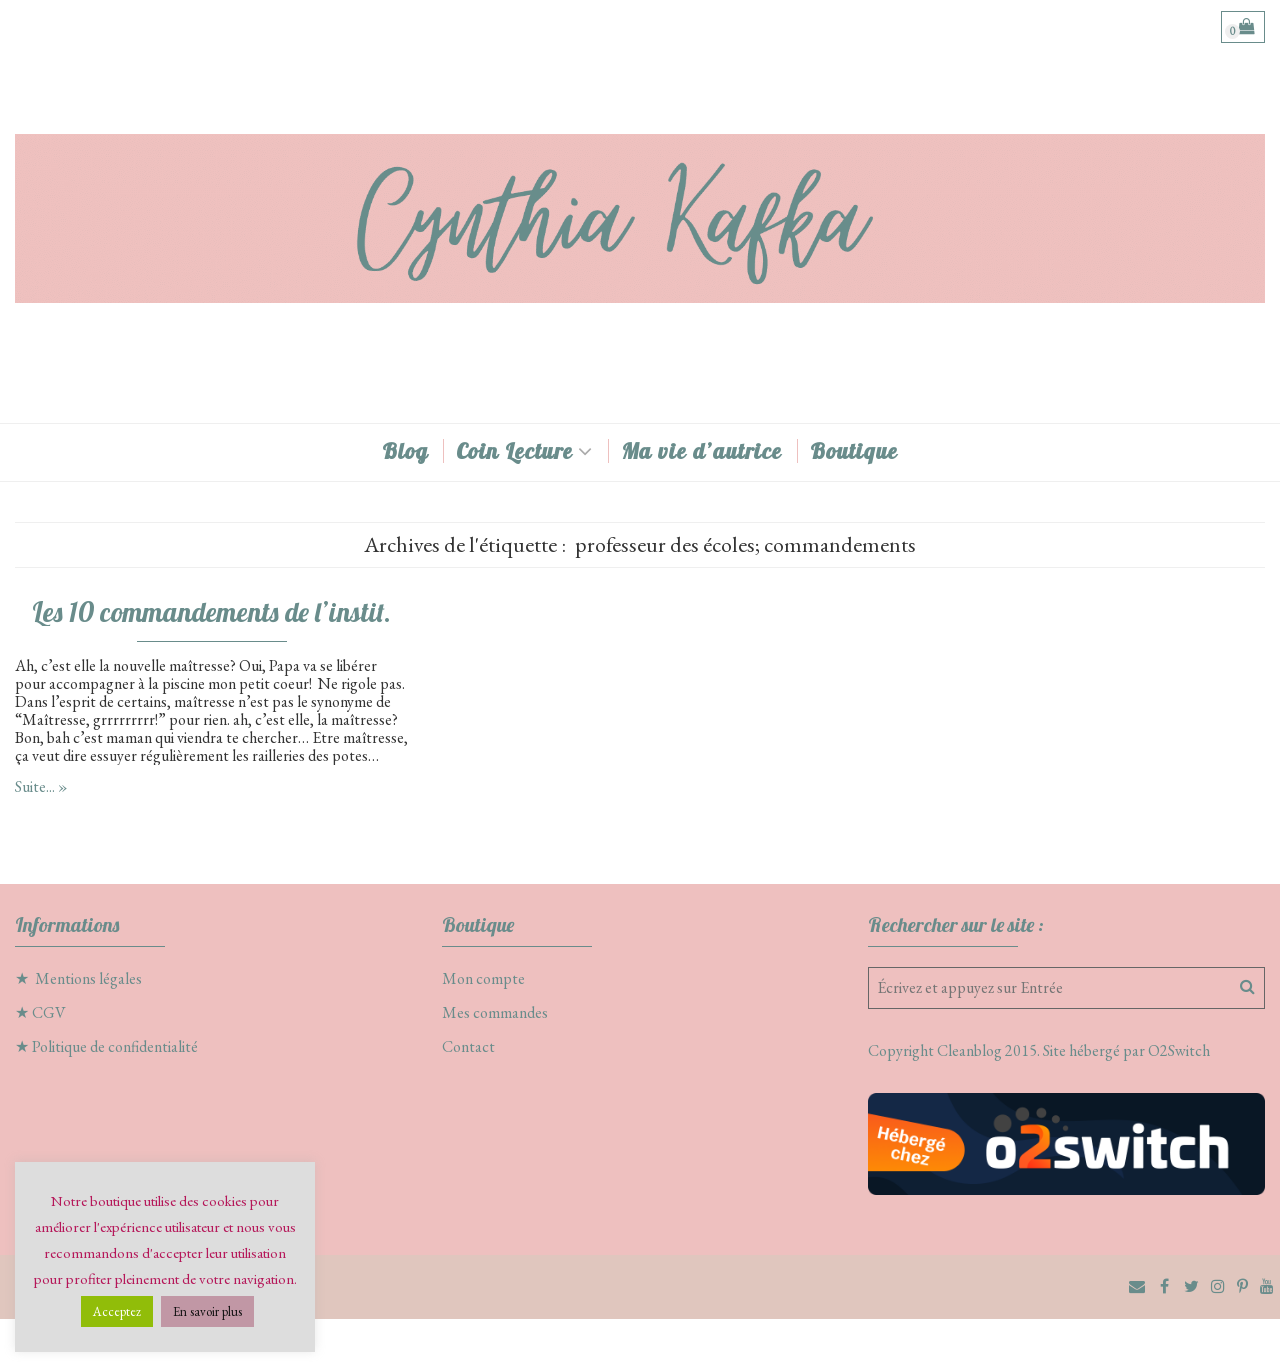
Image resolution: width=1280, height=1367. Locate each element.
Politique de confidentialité (115, 1046)
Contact (468, 1046)
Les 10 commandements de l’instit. (211, 612)
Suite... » (41, 786)
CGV (49, 1012)
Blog (405, 451)
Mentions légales (88, 978)
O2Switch (1179, 1050)
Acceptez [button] (117, 1311)
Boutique (854, 451)
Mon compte (483, 978)
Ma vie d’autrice (701, 451)
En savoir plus (207, 1311)
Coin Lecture (514, 451)
